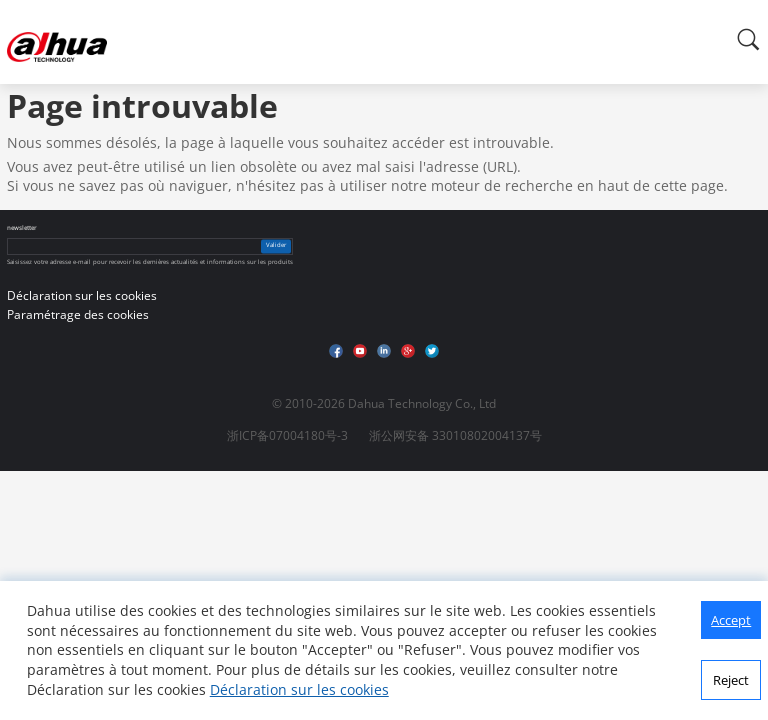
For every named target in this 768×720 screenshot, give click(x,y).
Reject (731, 680)
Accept (731, 620)
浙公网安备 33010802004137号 (455, 435)
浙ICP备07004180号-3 (287, 435)
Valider (276, 246)
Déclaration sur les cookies (299, 689)
